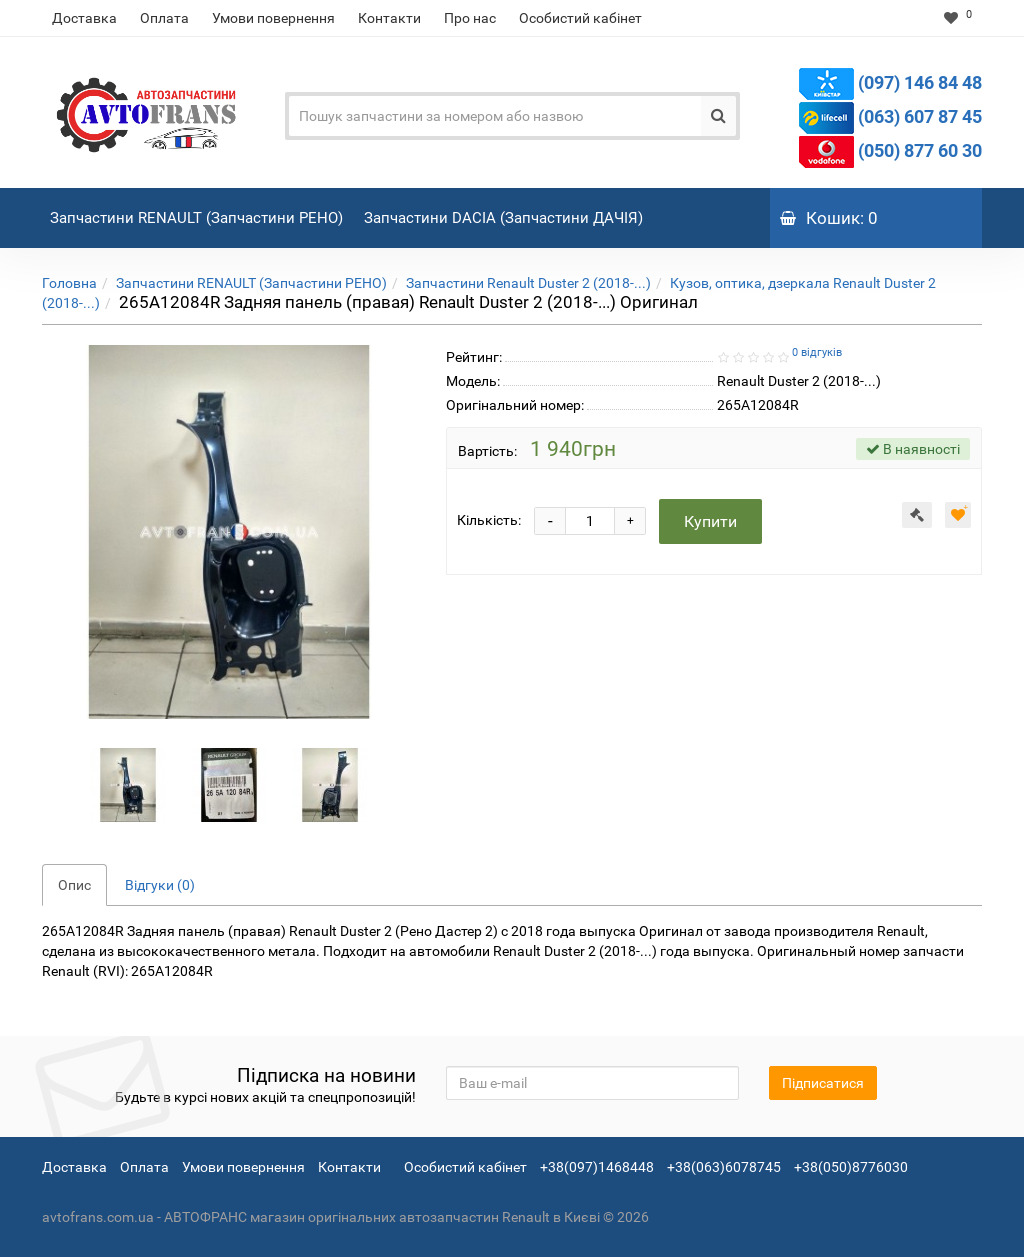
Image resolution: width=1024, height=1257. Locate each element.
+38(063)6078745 (724, 1167)
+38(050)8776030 (851, 1167)
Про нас (470, 18)
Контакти (389, 18)
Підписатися (823, 1083)
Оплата (164, 18)
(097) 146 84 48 (920, 82)
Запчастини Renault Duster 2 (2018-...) (528, 283)
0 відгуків (817, 352)
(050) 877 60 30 (920, 150)
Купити (710, 521)
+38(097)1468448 (597, 1167)
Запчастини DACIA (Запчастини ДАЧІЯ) (506, 207)
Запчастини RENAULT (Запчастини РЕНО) (199, 207)
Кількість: (489, 520)
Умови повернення (273, 18)
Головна (69, 283)
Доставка (84, 18)
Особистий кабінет (580, 18)
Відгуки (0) (160, 885)
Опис (74, 885)
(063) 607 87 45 (920, 116)
